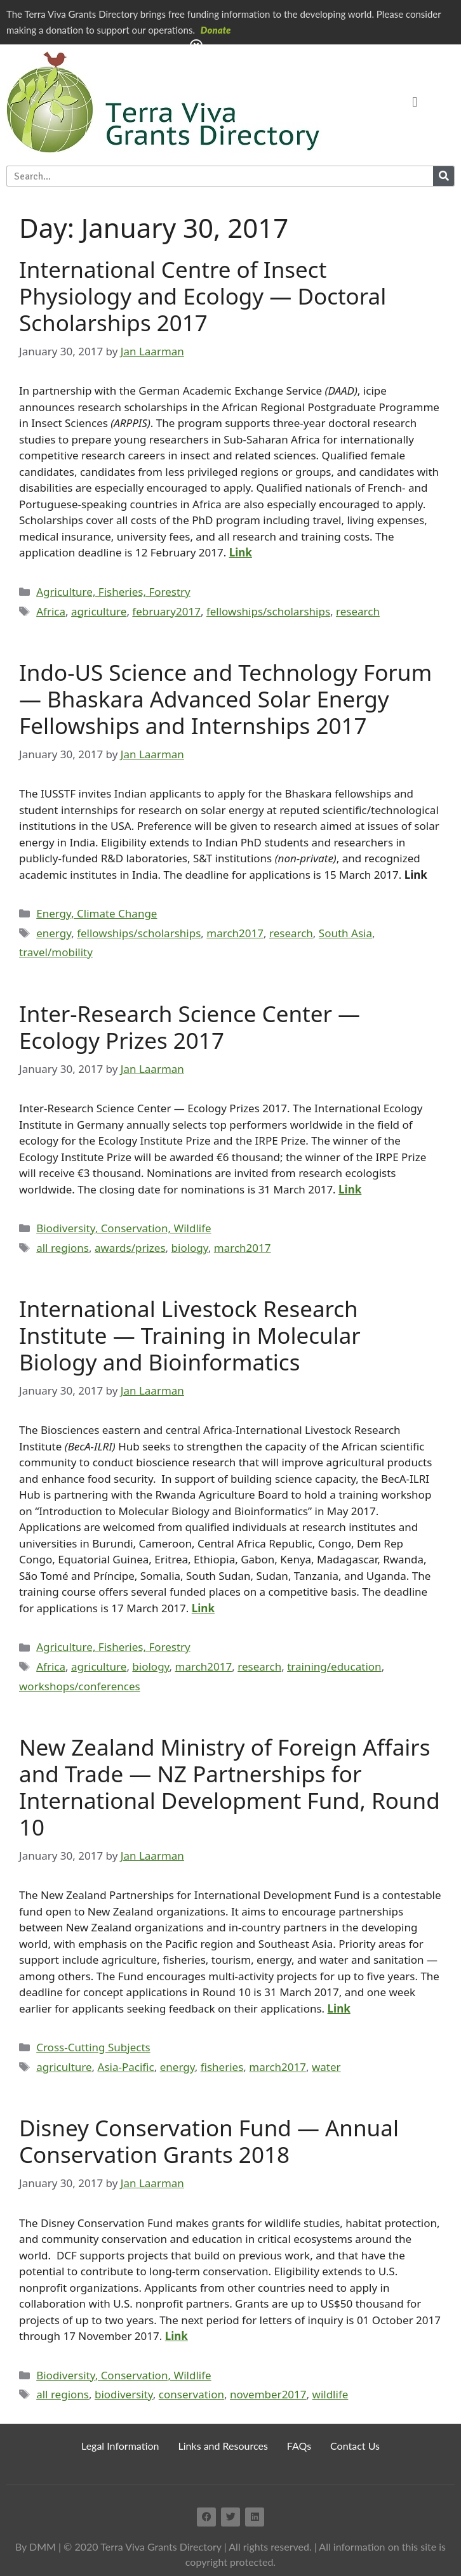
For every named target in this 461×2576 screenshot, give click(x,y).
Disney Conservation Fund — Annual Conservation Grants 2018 (209, 2141)
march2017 (235, 933)
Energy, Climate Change (96, 913)
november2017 (268, 2394)
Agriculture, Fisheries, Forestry (113, 591)
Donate (216, 30)
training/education (334, 1666)
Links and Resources (223, 2446)
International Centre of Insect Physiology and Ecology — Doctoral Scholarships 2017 (202, 296)
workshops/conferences (79, 1686)
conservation (191, 2394)
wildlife (330, 2394)
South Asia (345, 933)
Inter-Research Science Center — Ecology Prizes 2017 (189, 1027)
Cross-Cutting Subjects (93, 2047)
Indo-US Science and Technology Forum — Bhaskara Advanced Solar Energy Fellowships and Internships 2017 (225, 698)
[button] (415, 101)
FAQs (299, 2446)
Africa (50, 611)
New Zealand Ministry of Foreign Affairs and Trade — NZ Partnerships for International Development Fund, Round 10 (229, 1787)
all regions (62, 1247)
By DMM (35, 2546)
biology (189, 1247)
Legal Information (120, 2446)
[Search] (443, 176)
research (358, 611)
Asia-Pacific (126, 2067)
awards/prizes (130, 1247)
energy (53, 933)
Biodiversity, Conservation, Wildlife (123, 1228)
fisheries (222, 2067)
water (326, 2067)
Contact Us (355, 2446)
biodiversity (124, 2394)
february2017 (166, 611)
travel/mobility (56, 952)
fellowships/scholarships (268, 611)
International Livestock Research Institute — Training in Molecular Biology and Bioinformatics (190, 1335)
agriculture (98, 611)
